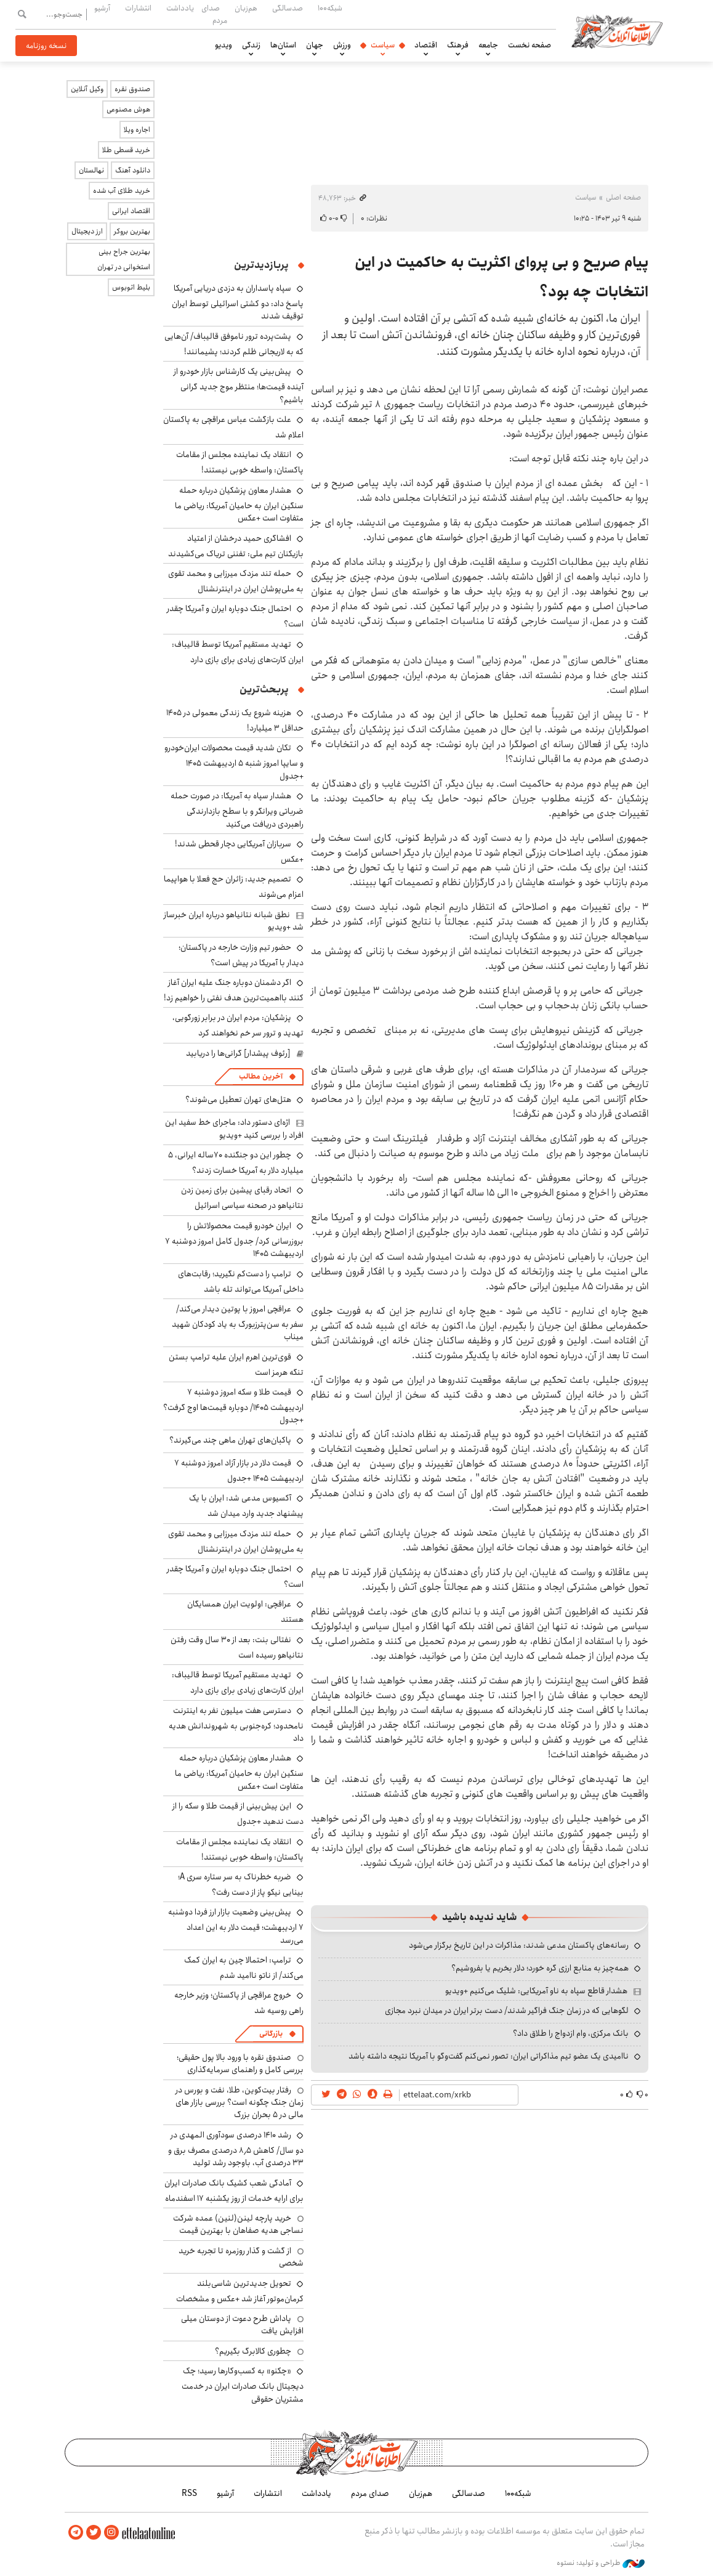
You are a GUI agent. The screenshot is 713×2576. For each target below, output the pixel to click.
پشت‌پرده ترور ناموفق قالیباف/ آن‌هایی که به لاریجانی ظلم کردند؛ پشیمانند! (234, 344)
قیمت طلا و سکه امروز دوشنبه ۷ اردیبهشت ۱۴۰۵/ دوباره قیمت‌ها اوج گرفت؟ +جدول (233, 1406)
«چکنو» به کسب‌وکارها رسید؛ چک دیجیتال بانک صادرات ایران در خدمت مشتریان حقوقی (243, 2384)
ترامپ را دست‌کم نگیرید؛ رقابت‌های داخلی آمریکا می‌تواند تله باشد (241, 1281)
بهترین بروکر (132, 231)
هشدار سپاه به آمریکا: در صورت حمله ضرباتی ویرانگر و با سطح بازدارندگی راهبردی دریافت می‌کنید (237, 809)
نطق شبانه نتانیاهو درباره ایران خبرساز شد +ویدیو (234, 921)
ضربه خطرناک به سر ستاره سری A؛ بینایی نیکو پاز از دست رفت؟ (241, 1884)
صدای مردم (214, 14)
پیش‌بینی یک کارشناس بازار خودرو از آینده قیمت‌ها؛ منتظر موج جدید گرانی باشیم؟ (239, 385)
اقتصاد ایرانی (131, 211)
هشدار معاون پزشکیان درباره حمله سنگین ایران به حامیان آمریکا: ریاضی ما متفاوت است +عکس (239, 504)
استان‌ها (283, 45)
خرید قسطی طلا (126, 150)
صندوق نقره (132, 89)
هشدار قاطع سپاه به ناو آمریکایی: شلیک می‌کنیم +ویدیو (536, 1991)
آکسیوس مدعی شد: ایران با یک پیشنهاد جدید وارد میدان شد (246, 1505)
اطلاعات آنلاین (617, 31)
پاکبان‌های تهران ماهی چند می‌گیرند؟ (230, 1440)
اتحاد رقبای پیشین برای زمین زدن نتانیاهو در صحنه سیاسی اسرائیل (242, 1197)
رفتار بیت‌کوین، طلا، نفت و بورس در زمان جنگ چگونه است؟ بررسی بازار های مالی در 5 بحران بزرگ (239, 2102)
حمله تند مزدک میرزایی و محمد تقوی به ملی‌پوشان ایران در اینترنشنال (236, 581)
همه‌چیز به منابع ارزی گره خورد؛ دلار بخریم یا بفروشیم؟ (540, 1968)
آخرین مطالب (261, 1076)
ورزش (342, 45)
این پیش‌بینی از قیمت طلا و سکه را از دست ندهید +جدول (238, 1813)
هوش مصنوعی (128, 109)
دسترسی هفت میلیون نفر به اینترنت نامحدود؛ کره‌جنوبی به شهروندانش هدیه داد (236, 1724)
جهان (314, 45)
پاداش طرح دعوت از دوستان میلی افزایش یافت (242, 2325)
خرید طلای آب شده (121, 190)
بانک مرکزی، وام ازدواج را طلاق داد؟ (571, 2033)
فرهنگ (458, 45)
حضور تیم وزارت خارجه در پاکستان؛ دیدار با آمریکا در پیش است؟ (241, 955)
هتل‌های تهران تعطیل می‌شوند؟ (238, 1099)
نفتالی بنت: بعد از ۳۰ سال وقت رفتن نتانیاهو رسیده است (237, 1647)
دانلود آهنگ (132, 170)
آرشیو (102, 8)
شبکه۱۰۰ (330, 8)
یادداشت (180, 8)
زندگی (251, 45)
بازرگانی (271, 2033)
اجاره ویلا (137, 130)
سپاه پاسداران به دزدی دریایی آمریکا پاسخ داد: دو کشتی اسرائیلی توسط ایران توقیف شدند (238, 302)
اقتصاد (425, 45)
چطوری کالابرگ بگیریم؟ (253, 2351)
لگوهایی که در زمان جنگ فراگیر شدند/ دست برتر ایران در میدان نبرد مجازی (507, 2010)
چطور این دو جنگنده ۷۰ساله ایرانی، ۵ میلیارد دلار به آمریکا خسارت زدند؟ (236, 1162)
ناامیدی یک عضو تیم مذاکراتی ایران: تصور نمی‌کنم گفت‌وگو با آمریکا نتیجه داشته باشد (488, 2056)
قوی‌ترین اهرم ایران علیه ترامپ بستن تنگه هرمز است (236, 1364)
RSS (189, 2493)
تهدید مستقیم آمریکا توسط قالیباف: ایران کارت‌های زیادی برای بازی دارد (238, 652)
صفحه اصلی (623, 197)
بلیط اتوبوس (131, 287)
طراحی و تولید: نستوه (601, 2563)
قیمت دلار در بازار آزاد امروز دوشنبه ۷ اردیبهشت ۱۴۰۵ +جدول (239, 1470)
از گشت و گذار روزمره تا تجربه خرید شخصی (241, 2257)
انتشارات (138, 8)
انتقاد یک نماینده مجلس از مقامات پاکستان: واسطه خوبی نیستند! (240, 462)
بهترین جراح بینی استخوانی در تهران (123, 259)
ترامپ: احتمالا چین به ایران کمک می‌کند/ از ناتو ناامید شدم (244, 1967)
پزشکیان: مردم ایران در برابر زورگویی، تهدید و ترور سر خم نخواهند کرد (238, 1025)
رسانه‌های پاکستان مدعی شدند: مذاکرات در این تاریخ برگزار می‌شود (519, 1945)
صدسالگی (287, 8)
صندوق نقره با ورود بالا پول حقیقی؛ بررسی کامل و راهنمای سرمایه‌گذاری (240, 2063)
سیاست (383, 45)
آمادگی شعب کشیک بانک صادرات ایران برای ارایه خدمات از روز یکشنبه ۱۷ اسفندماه (234, 2190)
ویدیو (223, 45)
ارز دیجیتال (87, 231)
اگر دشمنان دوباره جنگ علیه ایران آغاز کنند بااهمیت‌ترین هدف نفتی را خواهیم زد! (234, 990)
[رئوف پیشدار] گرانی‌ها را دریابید (238, 1053)
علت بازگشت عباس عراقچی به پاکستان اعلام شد (233, 427)
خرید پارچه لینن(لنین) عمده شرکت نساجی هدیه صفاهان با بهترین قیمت (238, 2224)
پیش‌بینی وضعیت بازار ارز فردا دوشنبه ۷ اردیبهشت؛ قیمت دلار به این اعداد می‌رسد (236, 1925)
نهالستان (91, 170)
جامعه (488, 45)
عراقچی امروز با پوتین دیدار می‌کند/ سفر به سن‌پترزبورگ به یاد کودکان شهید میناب (238, 1322)
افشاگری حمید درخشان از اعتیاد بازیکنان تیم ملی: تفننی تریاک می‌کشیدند (236, 546)
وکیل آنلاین (87, 89)
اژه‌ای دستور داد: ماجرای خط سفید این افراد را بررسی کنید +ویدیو (234, 1128)
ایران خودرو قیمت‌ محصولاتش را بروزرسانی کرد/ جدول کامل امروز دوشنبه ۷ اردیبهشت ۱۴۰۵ (234, 1239)
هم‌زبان (246, 8)
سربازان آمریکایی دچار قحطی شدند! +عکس (239, 851)
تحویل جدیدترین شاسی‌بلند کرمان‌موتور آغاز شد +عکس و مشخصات (240, 2291)
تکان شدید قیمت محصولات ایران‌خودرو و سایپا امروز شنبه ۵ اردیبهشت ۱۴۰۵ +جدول (234, 761)
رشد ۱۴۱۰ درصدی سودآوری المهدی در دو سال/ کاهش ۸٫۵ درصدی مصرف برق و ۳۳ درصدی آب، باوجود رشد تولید (236, 2148)
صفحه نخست (529, 45)
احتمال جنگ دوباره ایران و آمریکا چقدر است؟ (235, 1576)
